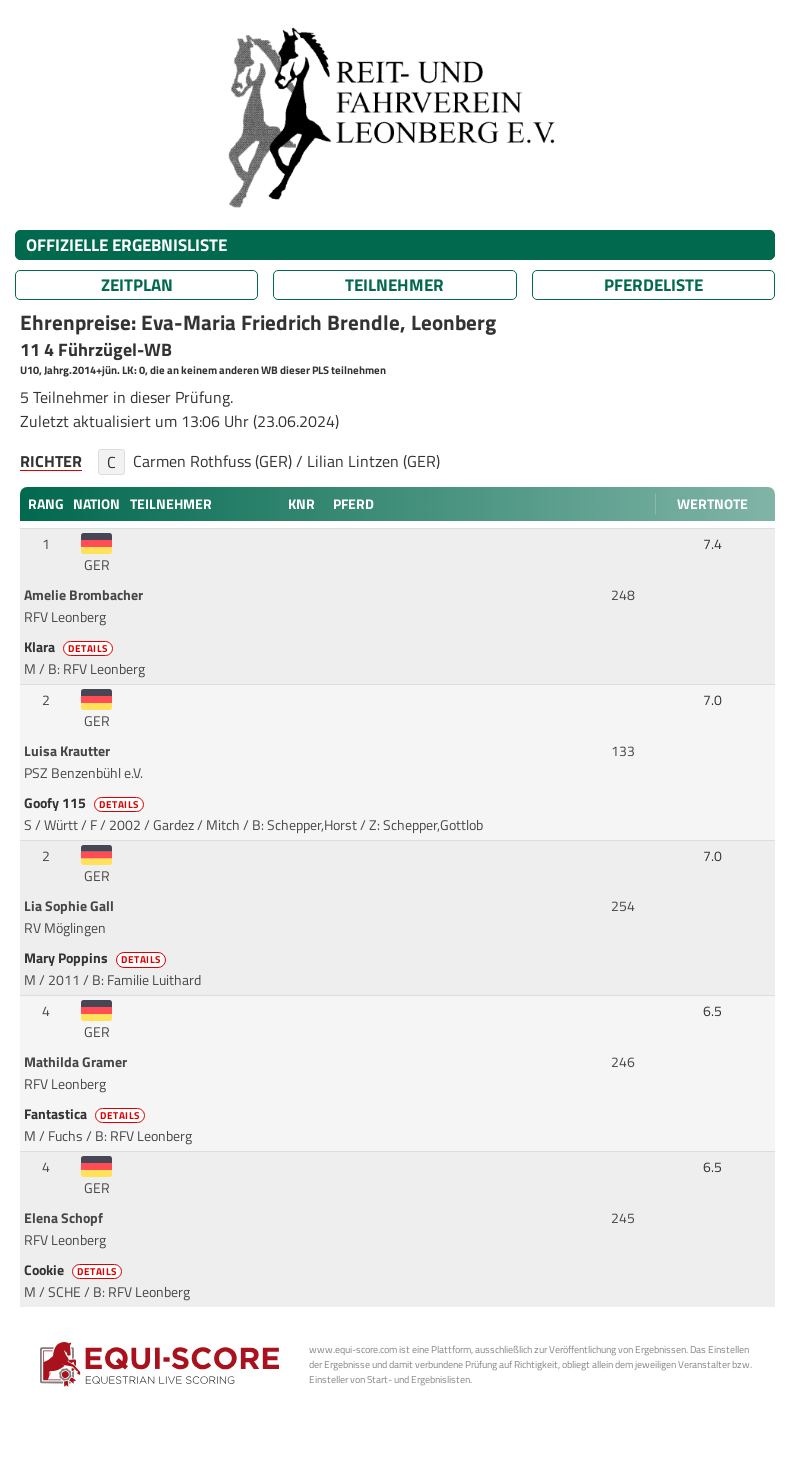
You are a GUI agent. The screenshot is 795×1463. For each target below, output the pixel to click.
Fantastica (86, 1114)
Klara (70, 647)
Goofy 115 (85, 803)
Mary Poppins (96, 958)
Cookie (74, 1270)
